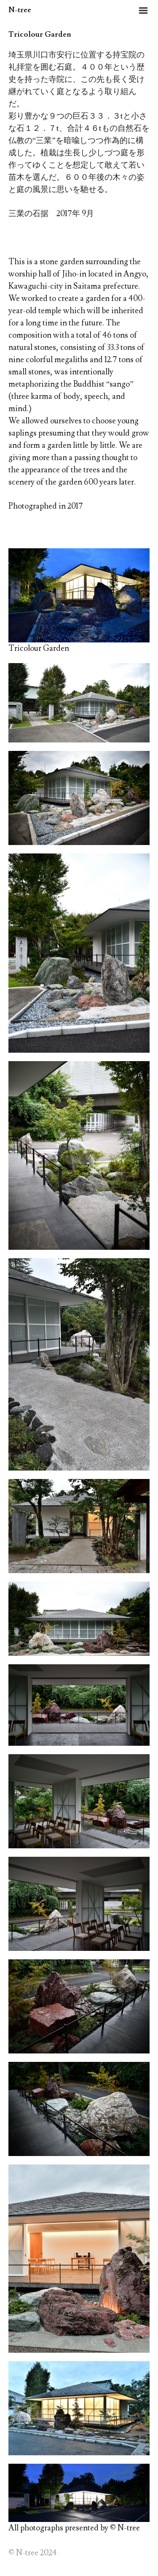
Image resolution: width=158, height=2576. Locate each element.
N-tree (19, 10)
